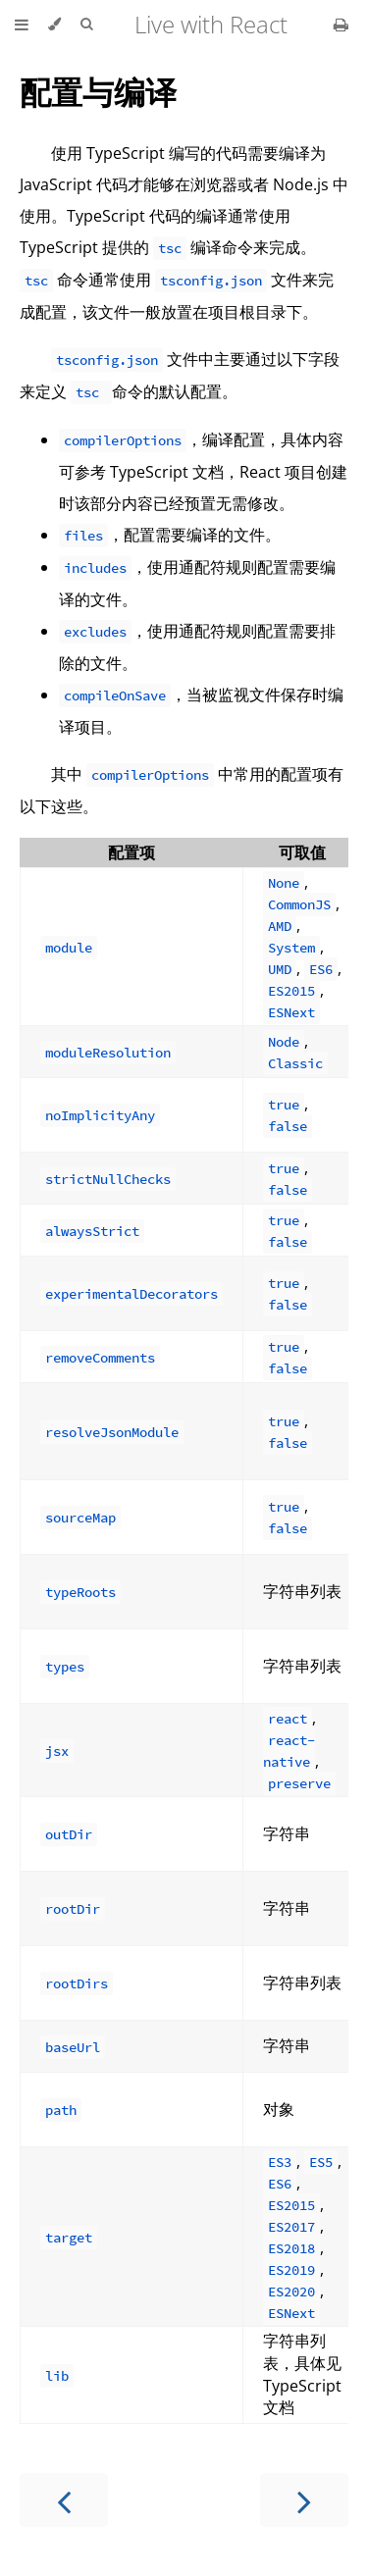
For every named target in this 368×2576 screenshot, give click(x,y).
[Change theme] (54, 24)
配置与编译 (98, 92)
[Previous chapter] (64, 2500)
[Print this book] (341, 24)
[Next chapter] (304, 2500)
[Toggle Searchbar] (86, 24)
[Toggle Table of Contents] (21, 24)
